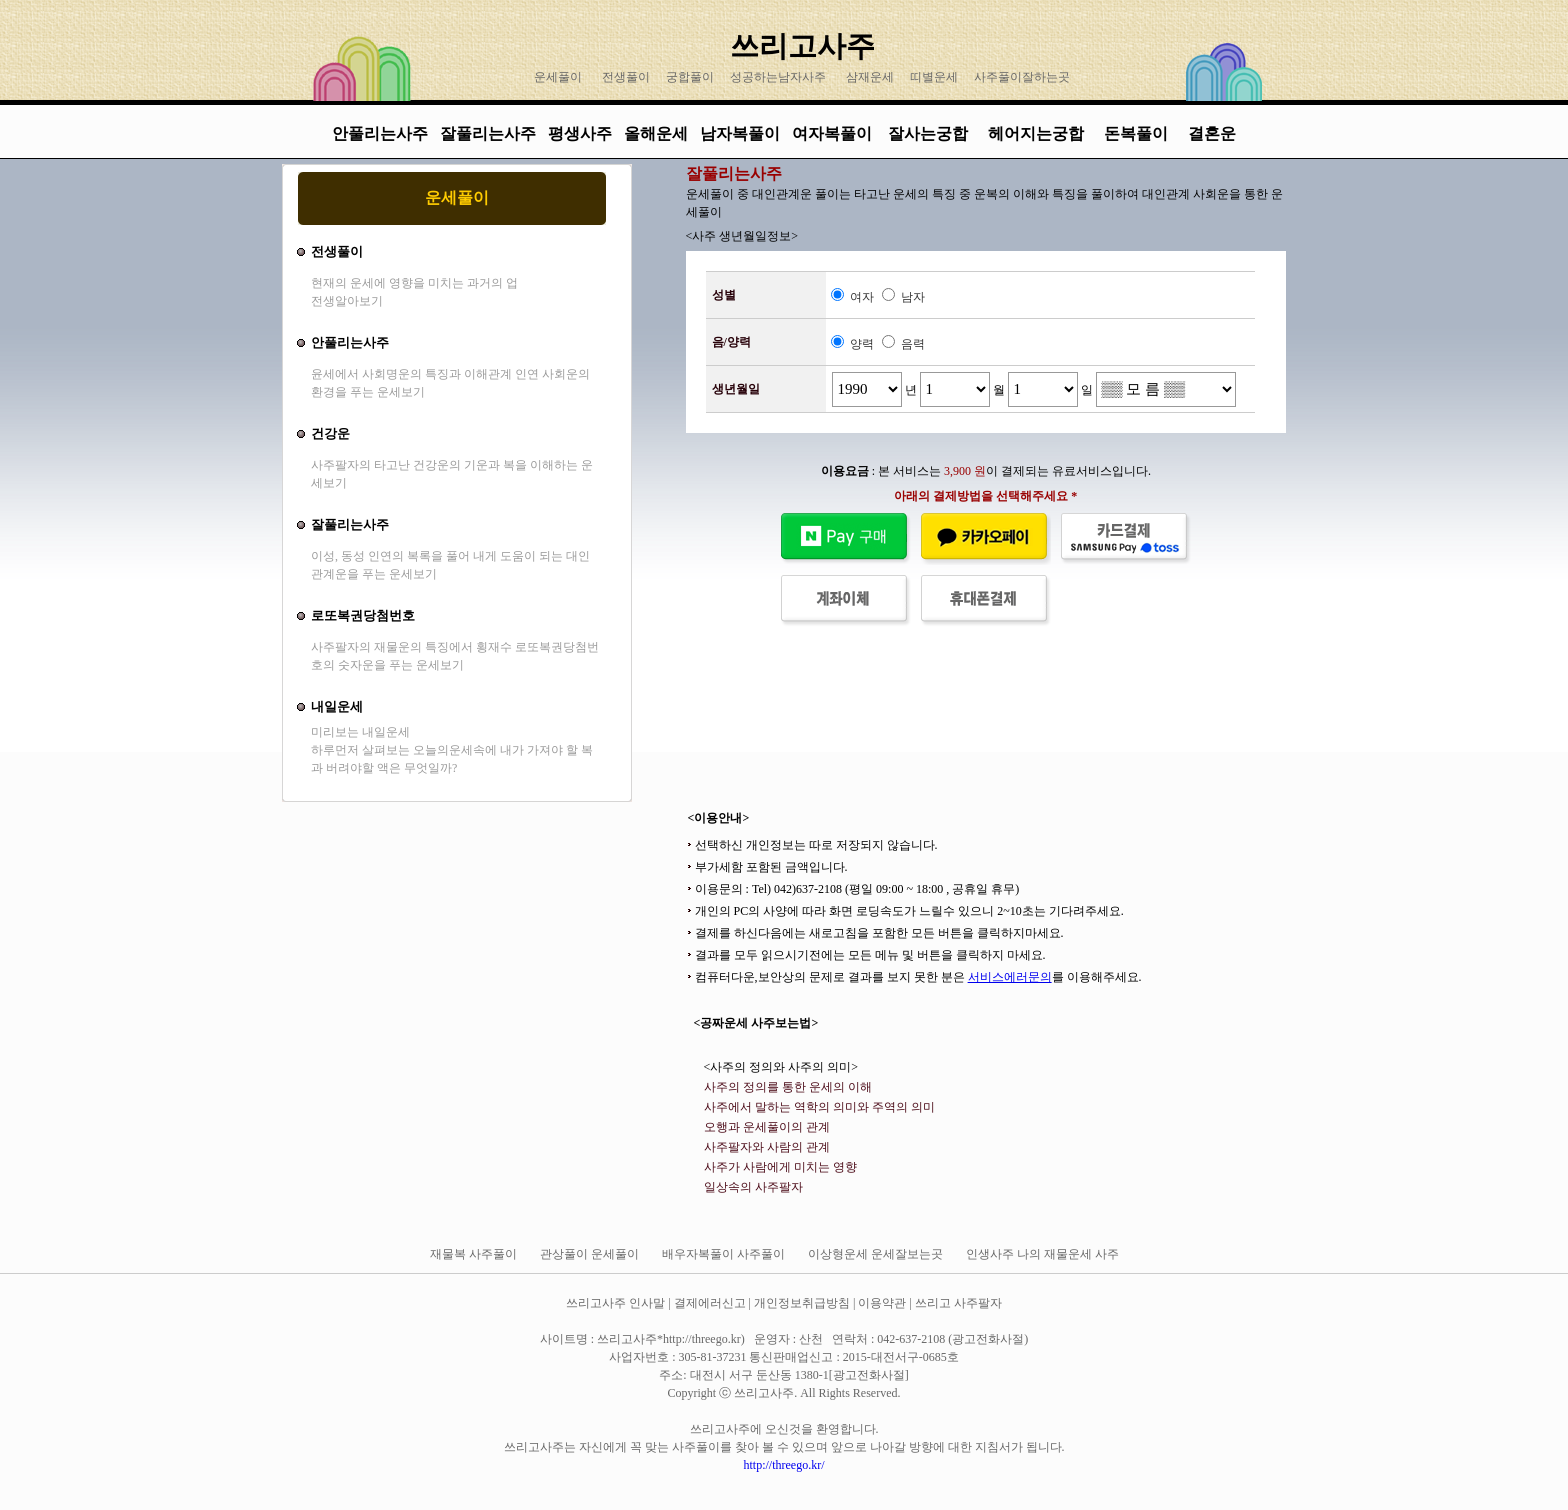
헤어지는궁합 (1038, 133)
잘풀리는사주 (488, 133)
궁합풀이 (690, 77)
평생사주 (580, 133)
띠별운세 (934, 77)
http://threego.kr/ (784, 1465)
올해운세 (656, 133)
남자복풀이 (740, 133)
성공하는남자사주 (778, 77)
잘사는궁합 (930, 133)
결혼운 (1212, 133)
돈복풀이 (1136, 133)
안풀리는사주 (380, 133)
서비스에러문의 (1010, 977)
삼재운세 (870, 77)
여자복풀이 (832, 133)
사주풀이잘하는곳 (1022, 77)
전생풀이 (626, 77)
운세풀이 (558, 77)
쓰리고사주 (802, 46)
